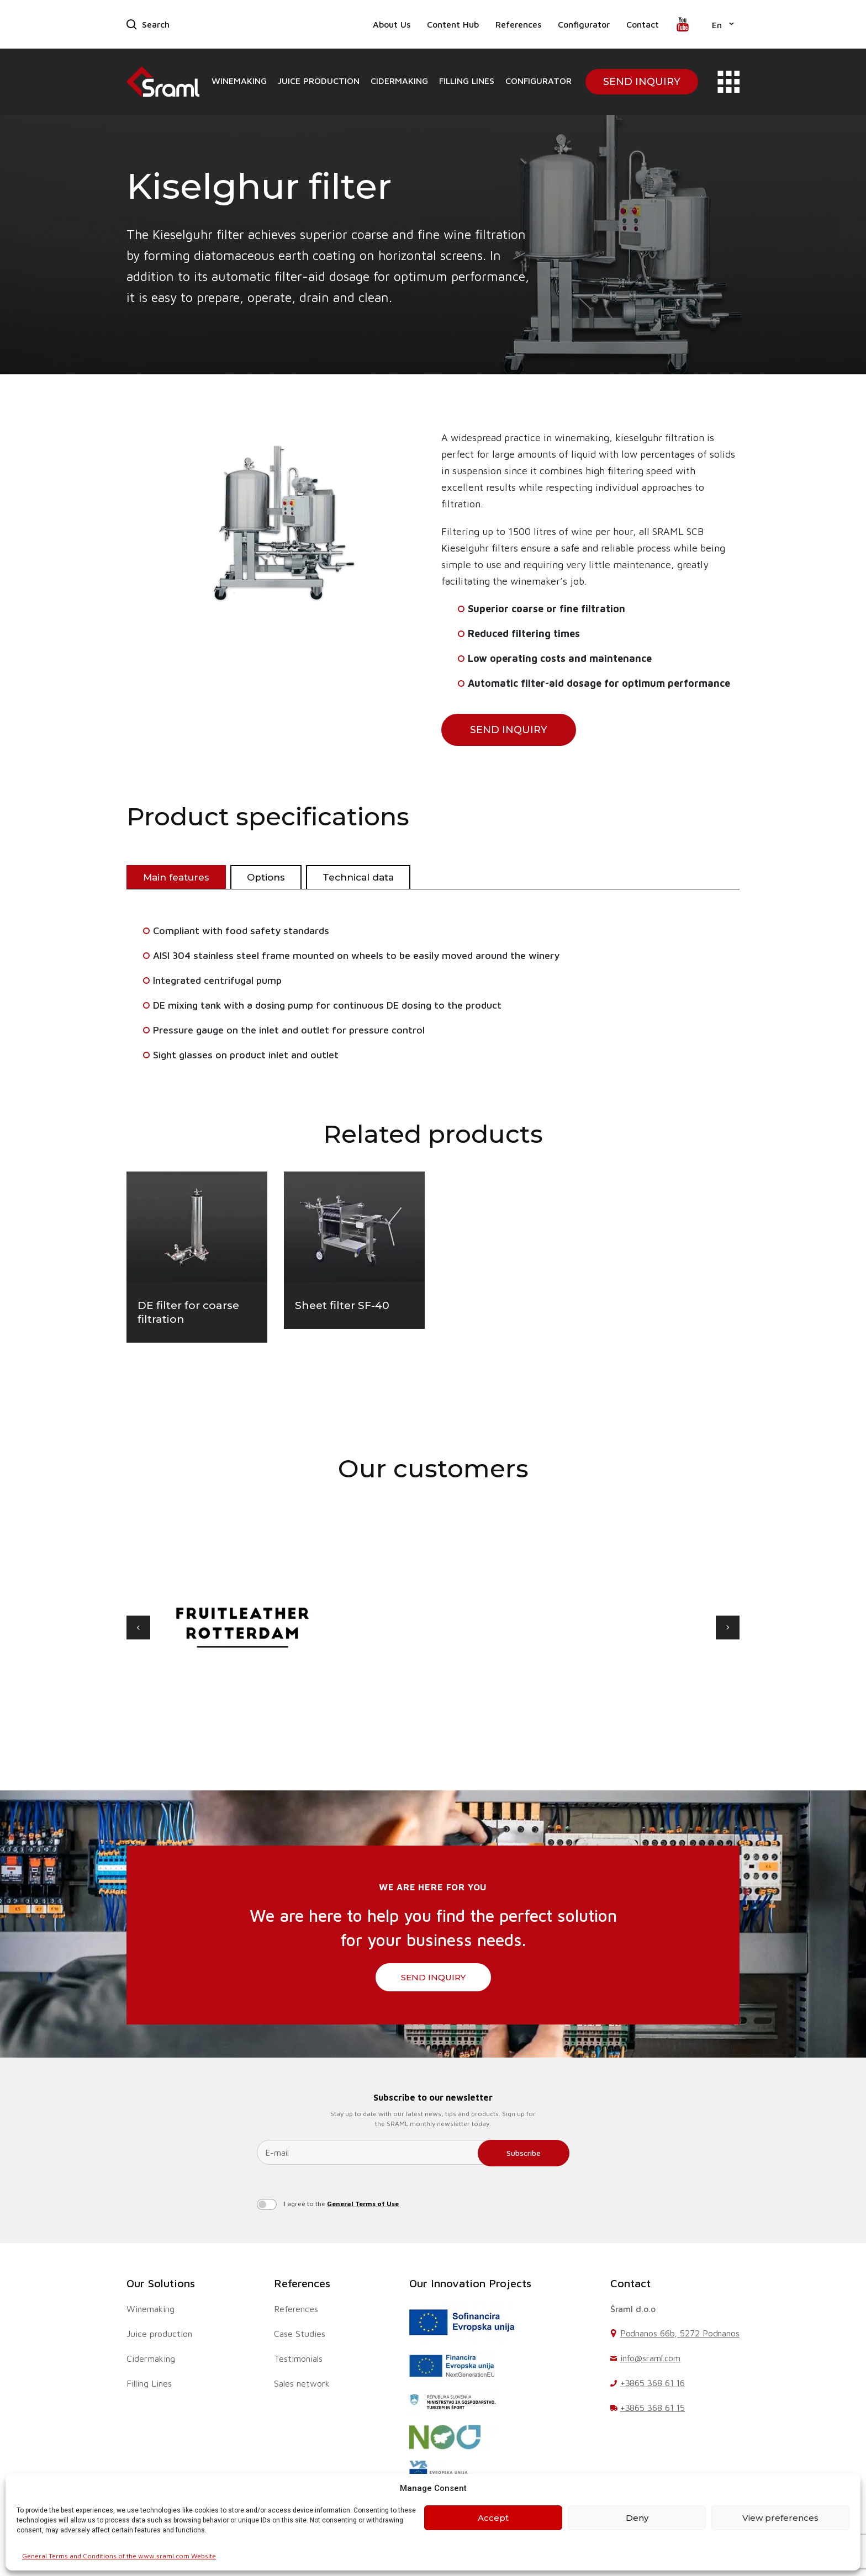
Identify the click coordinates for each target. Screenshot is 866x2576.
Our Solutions (160, 2283)
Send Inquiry (641, 82)
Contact (642, 24)
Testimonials (298, 2358)
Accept (493, 2518)
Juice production (319, 81)
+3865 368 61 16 (652, 2383)
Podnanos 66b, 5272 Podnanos (680, 2333)
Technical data (358, 877)
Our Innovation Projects (470, 2283)
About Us (391, 24)
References (518, 24)
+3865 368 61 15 (652, 2408)
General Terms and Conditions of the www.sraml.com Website (119, 2556)
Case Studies (299, 2334)
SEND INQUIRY (508, 730)
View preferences (780, 2518)
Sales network (302, 2383)
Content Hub (453, 24)
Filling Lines (466, 81)
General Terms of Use (363, 2203)
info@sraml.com (650, 2358)
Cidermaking (399, 81)
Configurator (584, 24)
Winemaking (239, 81)
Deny (637, 2518)
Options (266, 877)
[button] (723, 24)
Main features (176, 877)
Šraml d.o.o (633, 2309)
